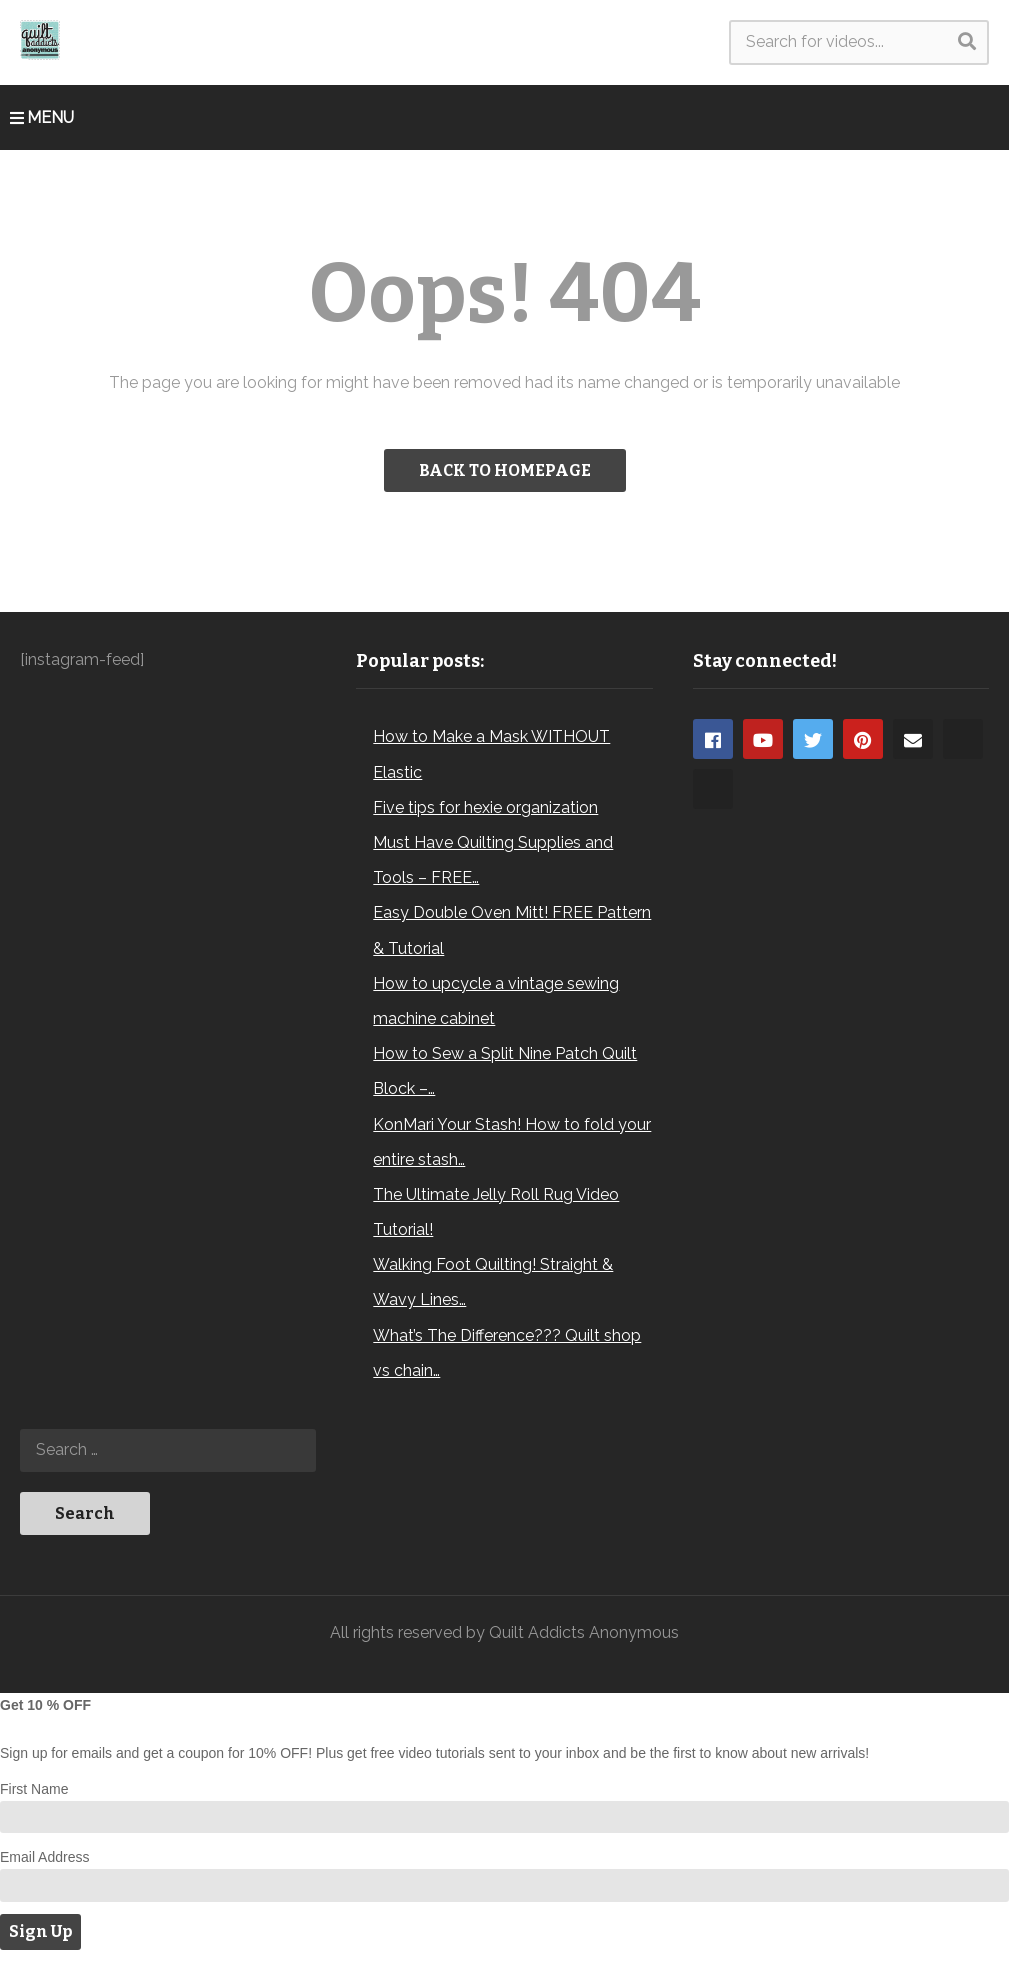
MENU (42, 117)
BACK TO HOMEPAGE (505, 470)
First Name (34, 1789)
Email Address (44, 1857)
